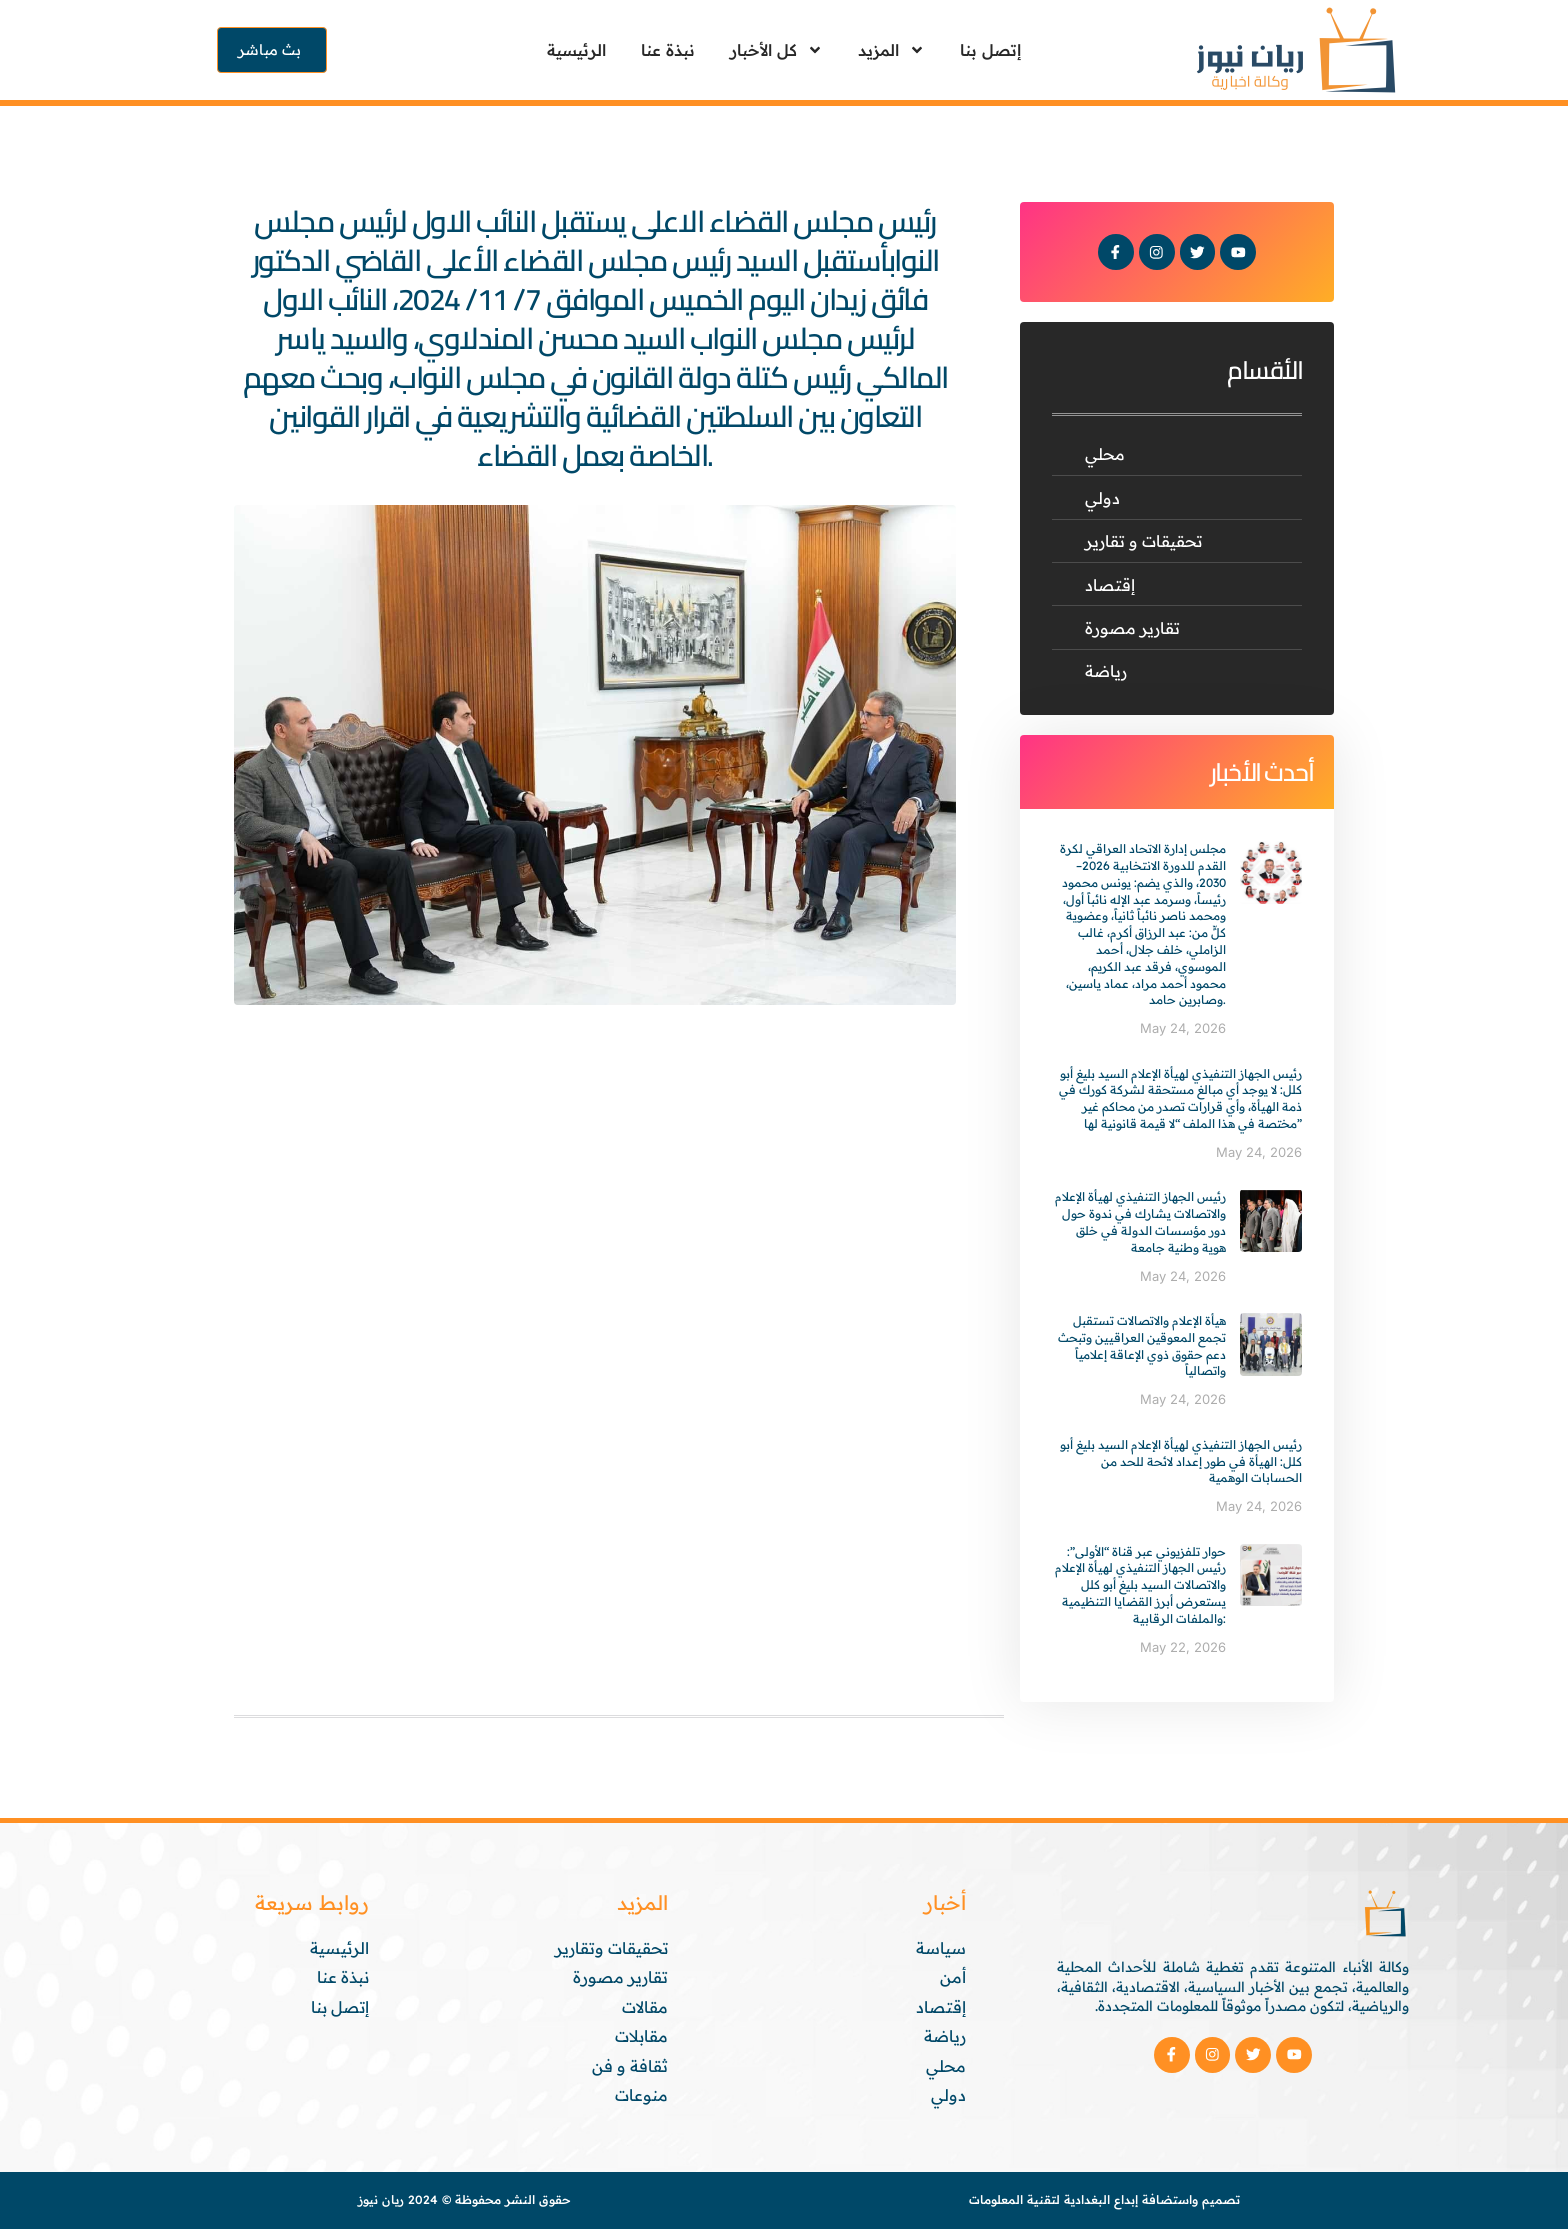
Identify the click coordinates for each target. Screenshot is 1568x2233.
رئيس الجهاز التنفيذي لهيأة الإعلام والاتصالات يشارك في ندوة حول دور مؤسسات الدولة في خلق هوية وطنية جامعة (1140, 1226)
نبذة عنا (668, 50)
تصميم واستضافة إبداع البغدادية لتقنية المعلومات (1104, 2204)
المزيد (891, 50)
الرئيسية (576, 50)
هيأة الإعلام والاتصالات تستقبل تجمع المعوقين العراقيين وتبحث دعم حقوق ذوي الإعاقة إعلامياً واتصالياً (1142, 1349)
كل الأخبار (776, 50)
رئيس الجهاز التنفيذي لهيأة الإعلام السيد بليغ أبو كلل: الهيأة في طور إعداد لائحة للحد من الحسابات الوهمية (1181, 1465)
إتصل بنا (990, 50)
